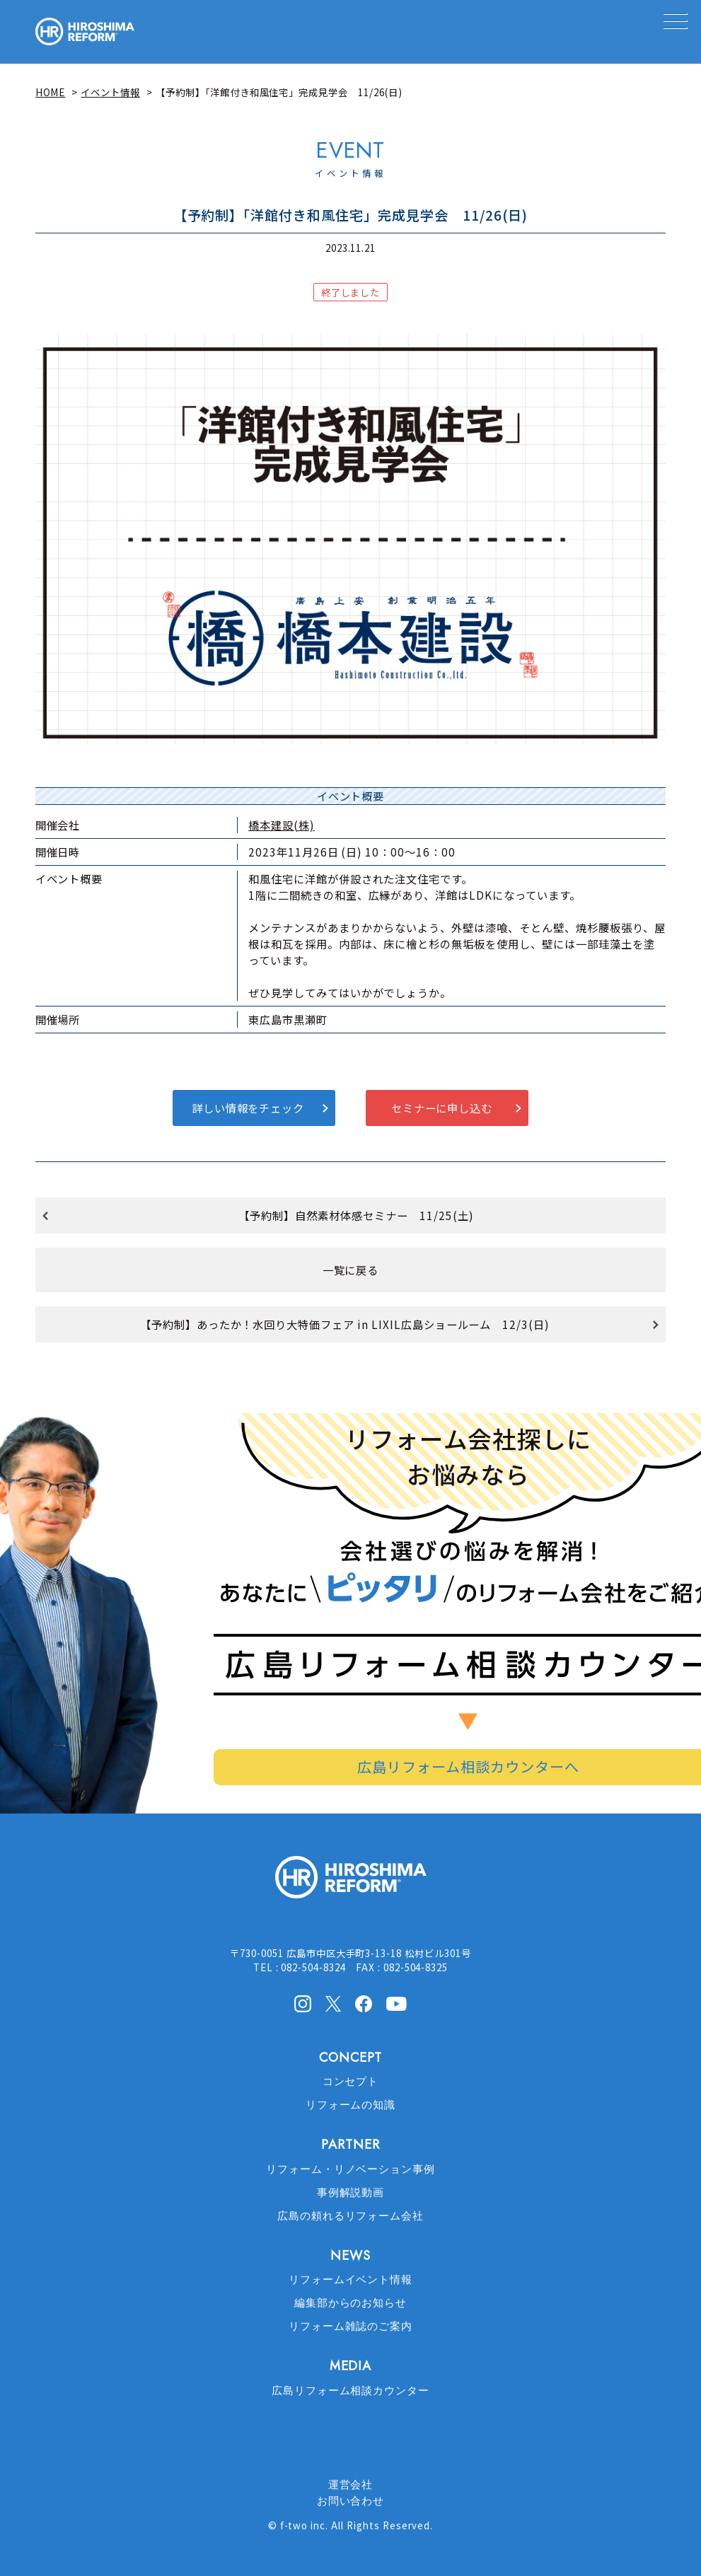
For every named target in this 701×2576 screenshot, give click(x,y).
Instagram (302, 2003)
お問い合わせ (351, 2501)
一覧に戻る (351, 1269)
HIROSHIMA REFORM (351, 1883)
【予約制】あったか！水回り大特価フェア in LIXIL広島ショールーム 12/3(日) (345, 1324)
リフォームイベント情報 (351, 2279)
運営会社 (350, 2485)
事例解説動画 (351, 2192)
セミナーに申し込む (442, 1107)
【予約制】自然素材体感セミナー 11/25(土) (355, 1215)
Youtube (396, 2002)
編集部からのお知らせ (350, 2303)
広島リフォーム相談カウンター (350, 2390)
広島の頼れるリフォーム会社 (350, 2216)
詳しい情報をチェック (248, 1107)
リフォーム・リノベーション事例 (350, 2169)
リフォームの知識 (351, 2105)
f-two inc (303, 2525)
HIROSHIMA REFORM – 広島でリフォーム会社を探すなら (84, 32)
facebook (363, 2003)
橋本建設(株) (281, 824)
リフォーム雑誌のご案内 (351, 2326)
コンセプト (351, 2081)
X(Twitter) (333, 2003)
